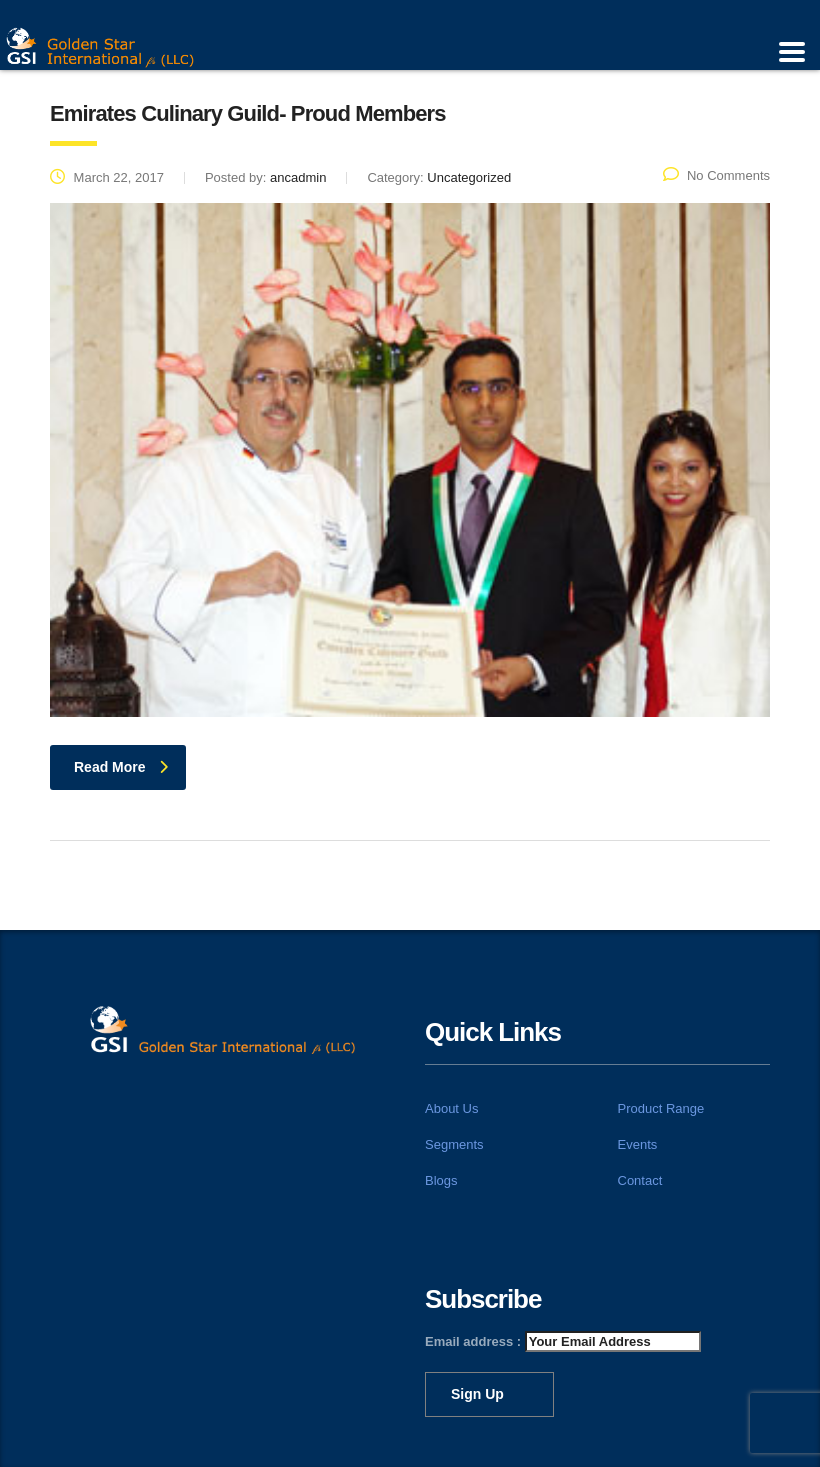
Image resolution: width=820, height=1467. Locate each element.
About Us (451, 1108)
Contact (640, 1180)
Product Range (661, 1108)
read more (121, 767)
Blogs (441, 1180)
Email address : (563, 1341)
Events (638, 1144)
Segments (454, 1144)
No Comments (716, 175)
